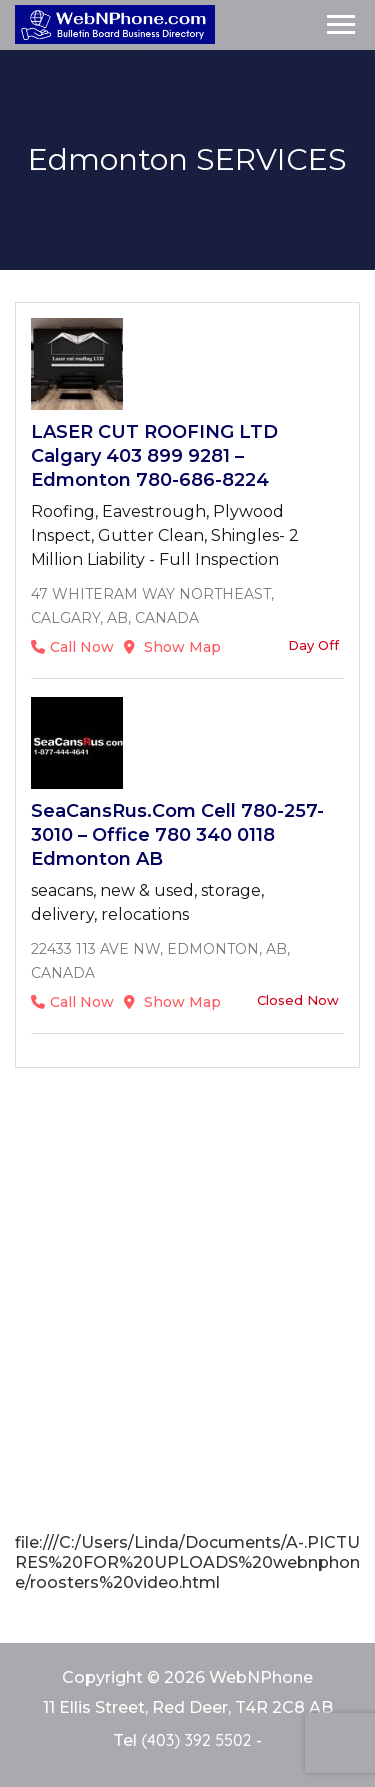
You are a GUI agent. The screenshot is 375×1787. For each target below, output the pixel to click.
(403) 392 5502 (196, 1740)
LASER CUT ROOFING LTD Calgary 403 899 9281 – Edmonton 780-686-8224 (154, 456)
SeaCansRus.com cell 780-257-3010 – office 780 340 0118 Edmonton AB (177, 835)
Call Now (72, 647)
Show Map (172, 647)
